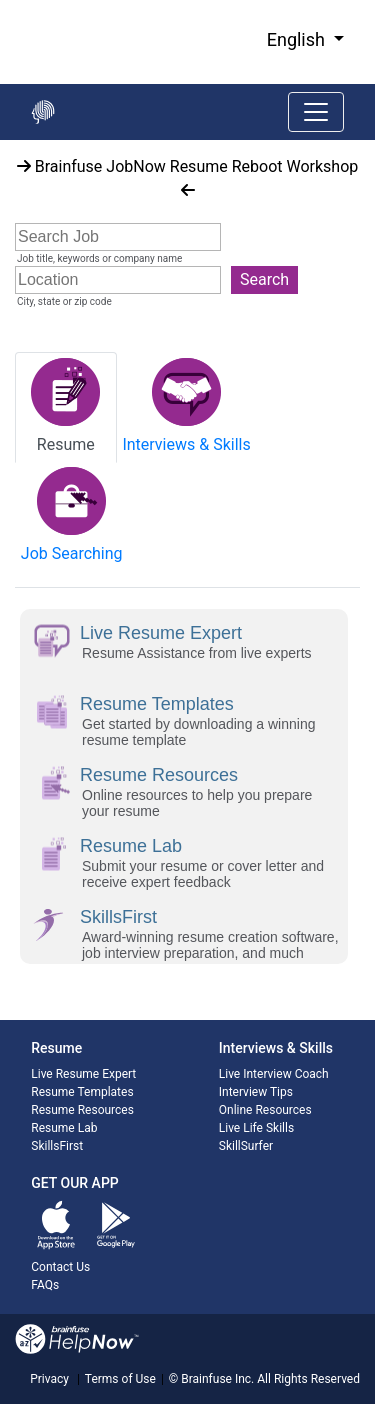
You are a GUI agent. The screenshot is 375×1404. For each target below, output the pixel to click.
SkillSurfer (246, 1146)
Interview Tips (256, 1092)
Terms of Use (120, 1379)
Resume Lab (64, 1128)
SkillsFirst (57, 1146)
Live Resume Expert (83, 1074)
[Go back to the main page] (43, 112)
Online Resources (265, 1110)
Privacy (49, 1379)
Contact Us (60, 1267)
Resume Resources (82, 1110)
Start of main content (0, 140)
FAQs (45, 1285)
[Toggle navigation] (316, 112)
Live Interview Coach (274, 1074)
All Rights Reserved (307, 1379)
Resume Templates (82, 1092)
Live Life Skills (256, 1128)
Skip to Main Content (0, 0)
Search (264, 279)
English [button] (298, 39)
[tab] (66, 407)
